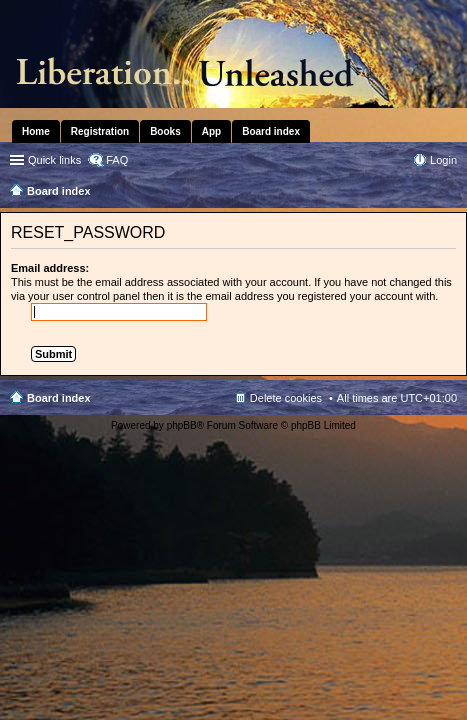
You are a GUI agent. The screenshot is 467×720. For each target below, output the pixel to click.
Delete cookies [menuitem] (286, 398)
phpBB (182, 425)
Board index (59, 398)
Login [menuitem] (443, 160)
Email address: (50, 268)
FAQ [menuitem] (117, 160)
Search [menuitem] (449, 193)
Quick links (54, 160)
